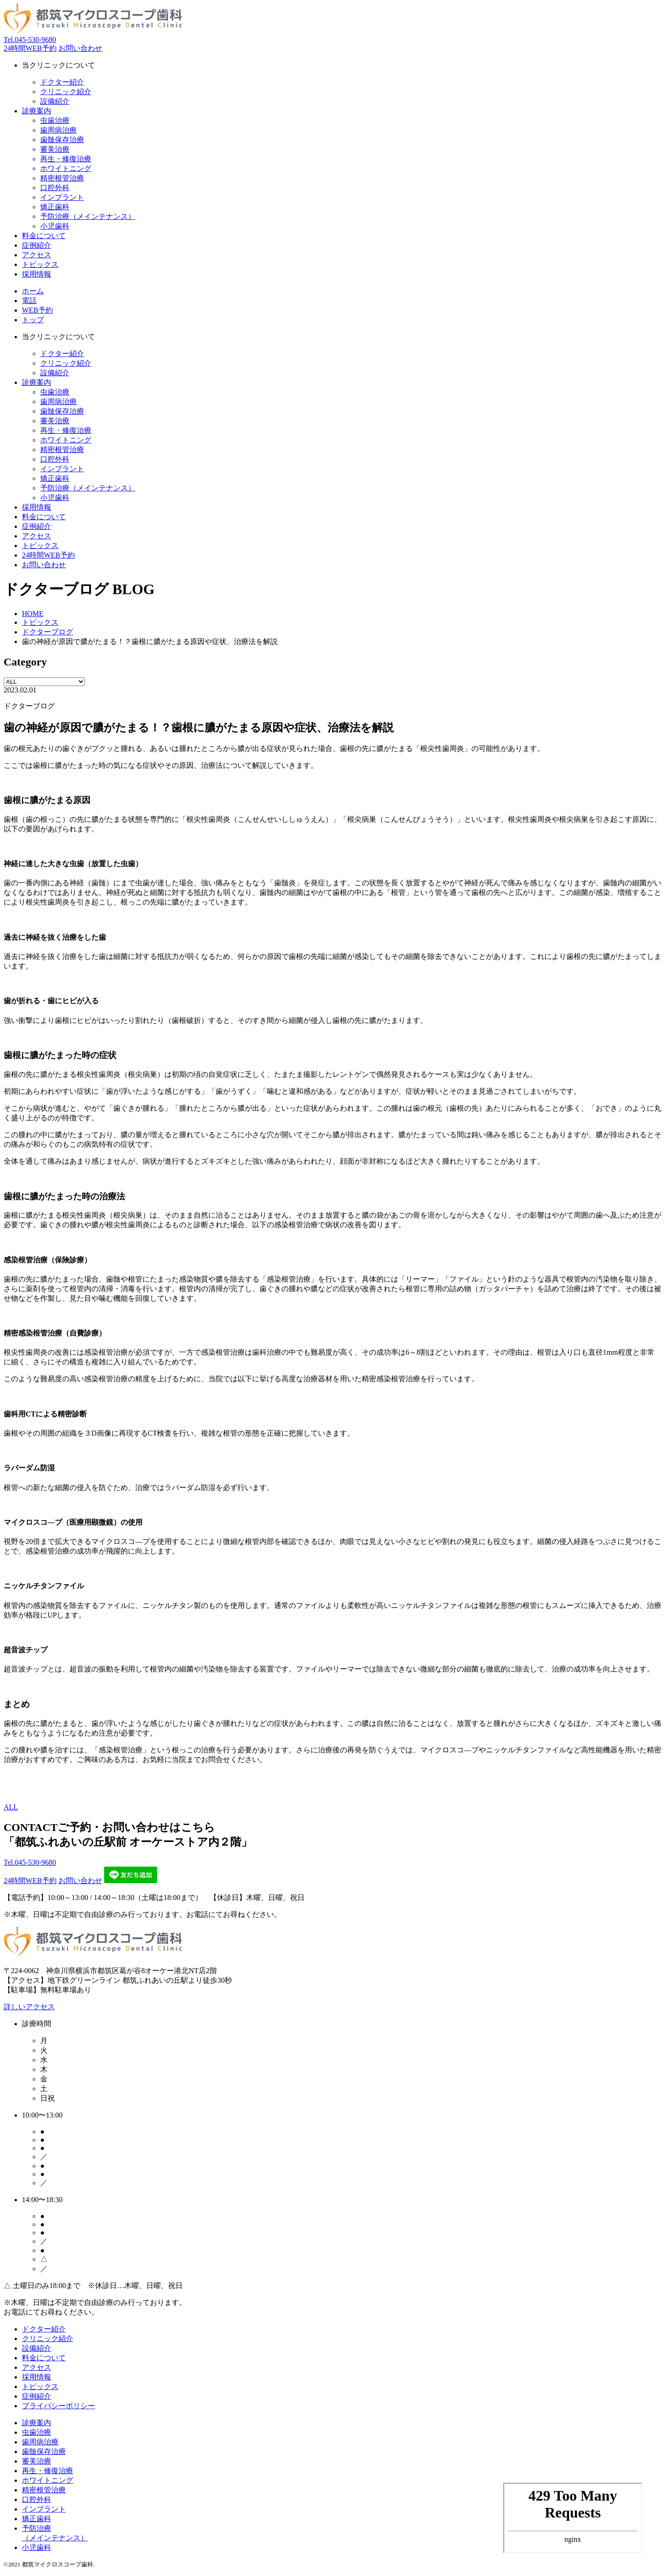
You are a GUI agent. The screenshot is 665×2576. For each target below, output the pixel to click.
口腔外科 (54, 188)
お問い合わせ (80, 48)
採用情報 (36, 2377)
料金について (44, 2358)
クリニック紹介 (65, 92)
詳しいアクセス (29, 2007)
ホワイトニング (65, 168)
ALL (11, 1807)
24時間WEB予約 (30, 48)
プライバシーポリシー (58, 2406)
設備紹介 (54, 101)
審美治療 (54, 149)
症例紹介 (36, 2396)
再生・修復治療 (65, 159)
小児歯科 (54, 226)
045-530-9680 (30, 39)
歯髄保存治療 (62, 140)
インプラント (62, 197)
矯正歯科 (54, 207)
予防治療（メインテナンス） (87, 216)
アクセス (36, 2367)
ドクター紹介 (62, 82)
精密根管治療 (62, 178)
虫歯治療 (54, 120)
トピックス (40, 2386)
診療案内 (36, 382)
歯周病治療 (58, 130)
